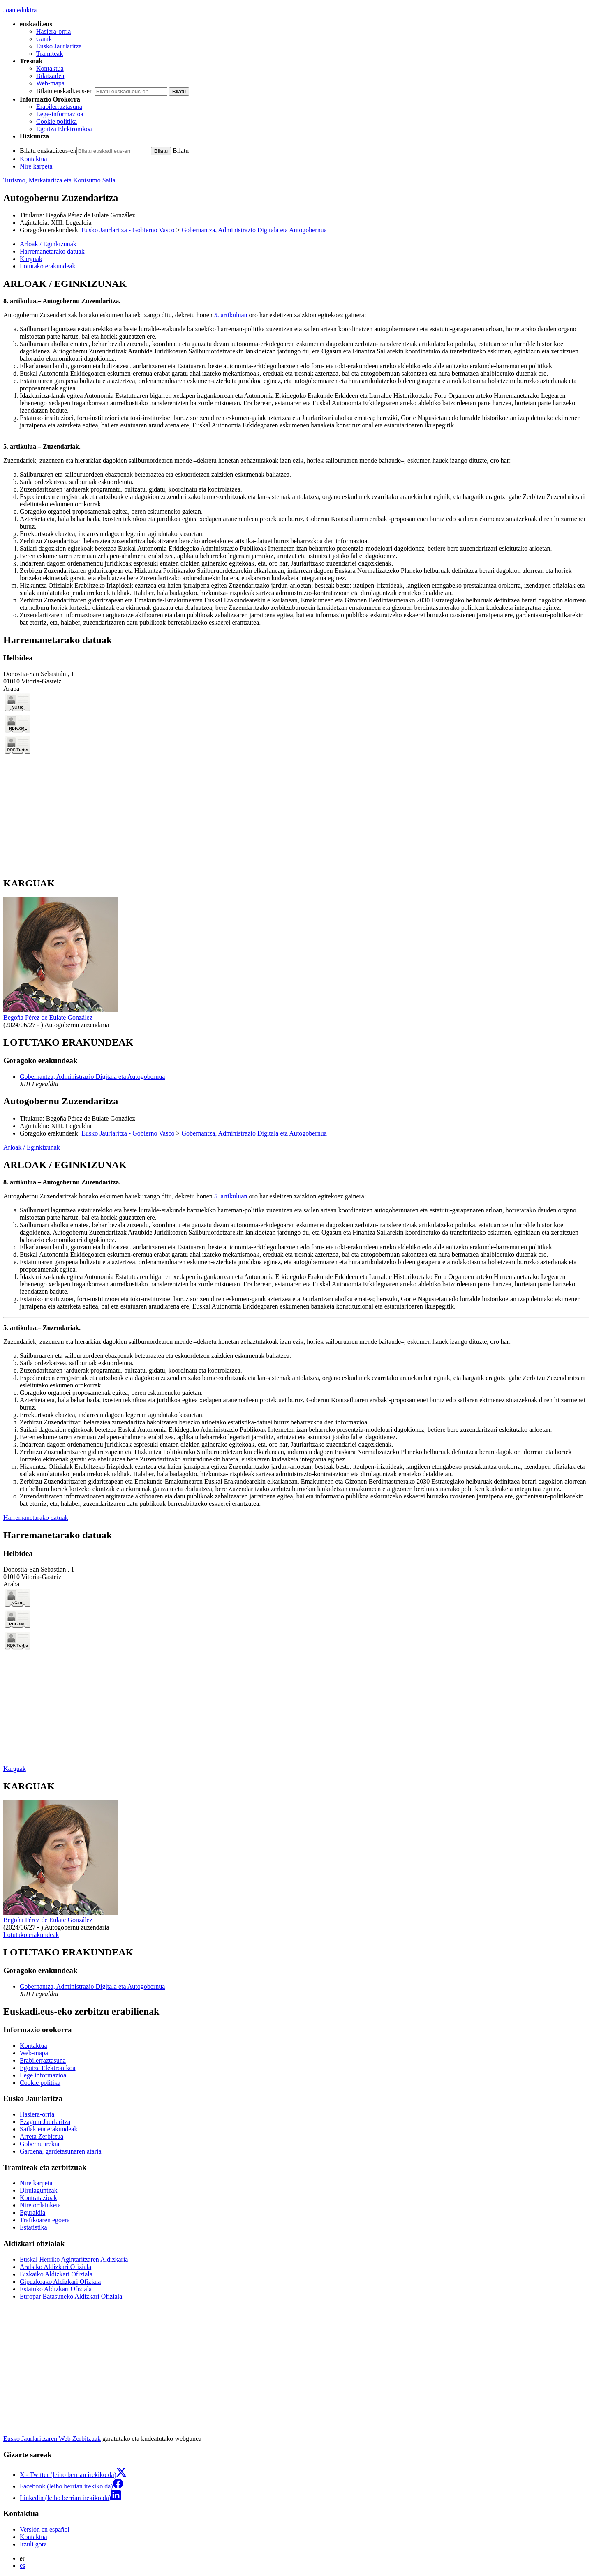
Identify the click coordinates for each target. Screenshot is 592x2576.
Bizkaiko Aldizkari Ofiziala (56, 2274)
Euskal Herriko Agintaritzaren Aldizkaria (74, 2259)
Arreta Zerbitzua (41, 2136)
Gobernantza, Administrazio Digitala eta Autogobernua (254, 229)
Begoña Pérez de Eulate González (90, 215)
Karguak (14, 1768)
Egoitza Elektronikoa (64, 128)
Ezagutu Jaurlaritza (45, 2121)
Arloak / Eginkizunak (31, 1147)
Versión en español (44, 2529)
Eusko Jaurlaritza (59, 46)
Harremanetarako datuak (35, 1517)
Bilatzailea (50, 75)
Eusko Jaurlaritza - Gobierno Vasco (127, 229)
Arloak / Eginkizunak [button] (48, 243)
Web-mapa (50, 83)
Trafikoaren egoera (45, 2219)
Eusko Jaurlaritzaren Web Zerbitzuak (52, 2438)
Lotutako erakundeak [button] (48, 266)
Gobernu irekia (39, 2143)
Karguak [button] (31, 258)
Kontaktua (50, 68)
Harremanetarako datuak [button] (52, 251)
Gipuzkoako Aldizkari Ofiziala (60, 2281)
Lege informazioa (43, 2075)
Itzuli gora (33, 2544)
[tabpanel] (296, 452)
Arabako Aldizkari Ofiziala (55, 2266)
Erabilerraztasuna (59, 106)
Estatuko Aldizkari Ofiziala (56, 2288)
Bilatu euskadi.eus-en (64, 91)
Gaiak (44, 38)
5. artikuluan (230, 315)
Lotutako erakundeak (31, 1934)
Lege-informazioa (59, 114)
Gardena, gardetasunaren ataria (61, 2151)
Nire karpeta (36, 166)
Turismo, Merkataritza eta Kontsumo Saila (59, 180)
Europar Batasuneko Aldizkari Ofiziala (71, 2296)
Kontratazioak (38, 2197)
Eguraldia (32, 2212)
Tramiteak (49, 53)
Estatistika (33, 2227)
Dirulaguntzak (39, 2190)
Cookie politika (56, 121)
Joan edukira (20, 10)
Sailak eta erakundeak (48, 2129)
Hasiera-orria (53, 31)
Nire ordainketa (40, 2205)
